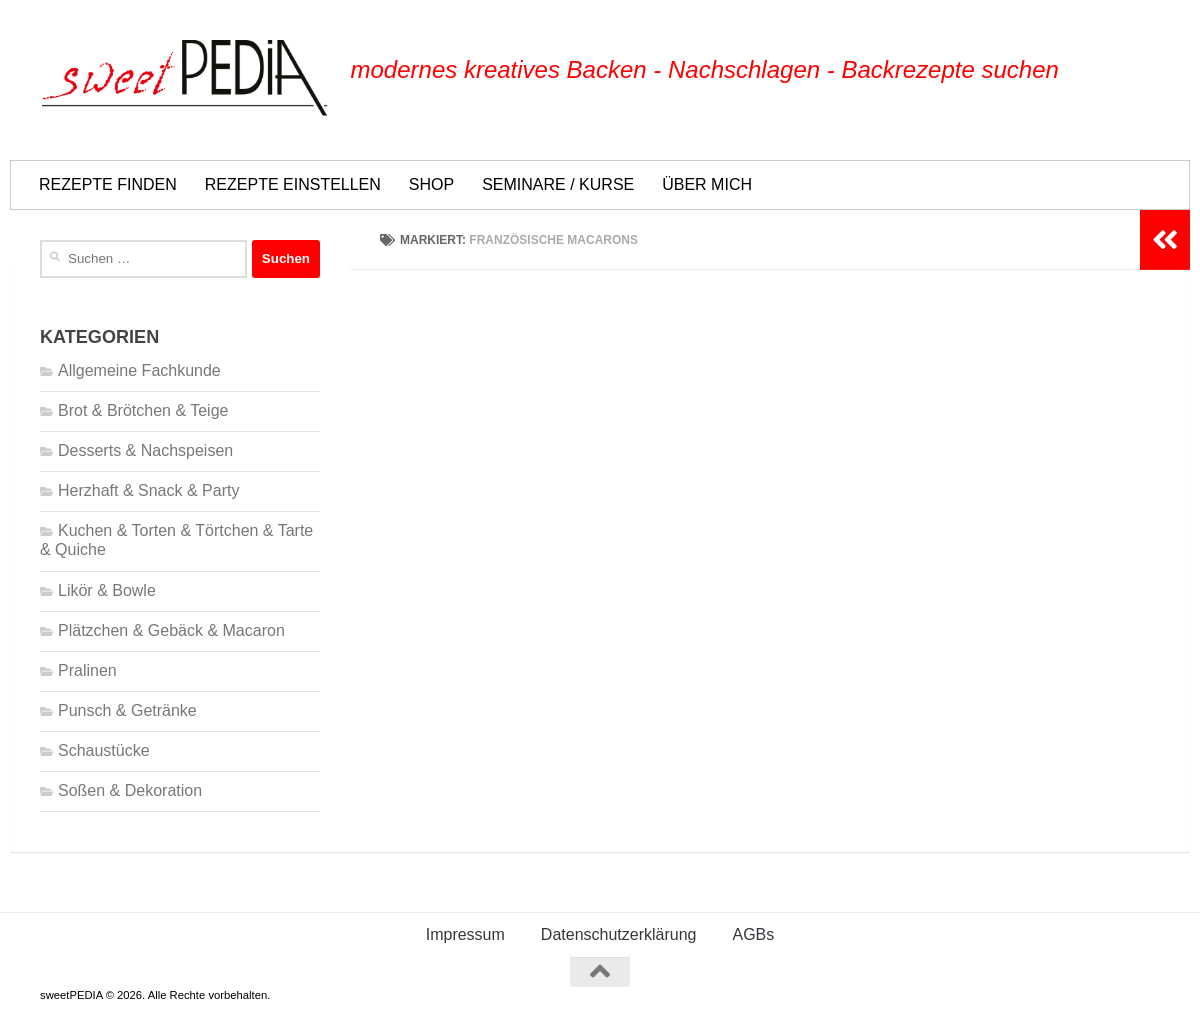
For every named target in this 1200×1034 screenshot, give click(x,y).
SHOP (431, 184)
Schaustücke (104, 750)
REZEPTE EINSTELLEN (293, 184)
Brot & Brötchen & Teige (143, 410)
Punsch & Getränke (127, 710)
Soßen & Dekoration (130, 790)
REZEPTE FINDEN (108, 184)
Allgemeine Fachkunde (139, 370)
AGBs (753, 934)
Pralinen (87, 670)
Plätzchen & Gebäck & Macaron (171, 630)
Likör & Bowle (107, 590)
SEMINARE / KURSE (558, 184)
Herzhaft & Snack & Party (148, 490)
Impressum (465, 934)
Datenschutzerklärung (619, 934)
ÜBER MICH (707, 184)
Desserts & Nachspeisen (145, 450)
